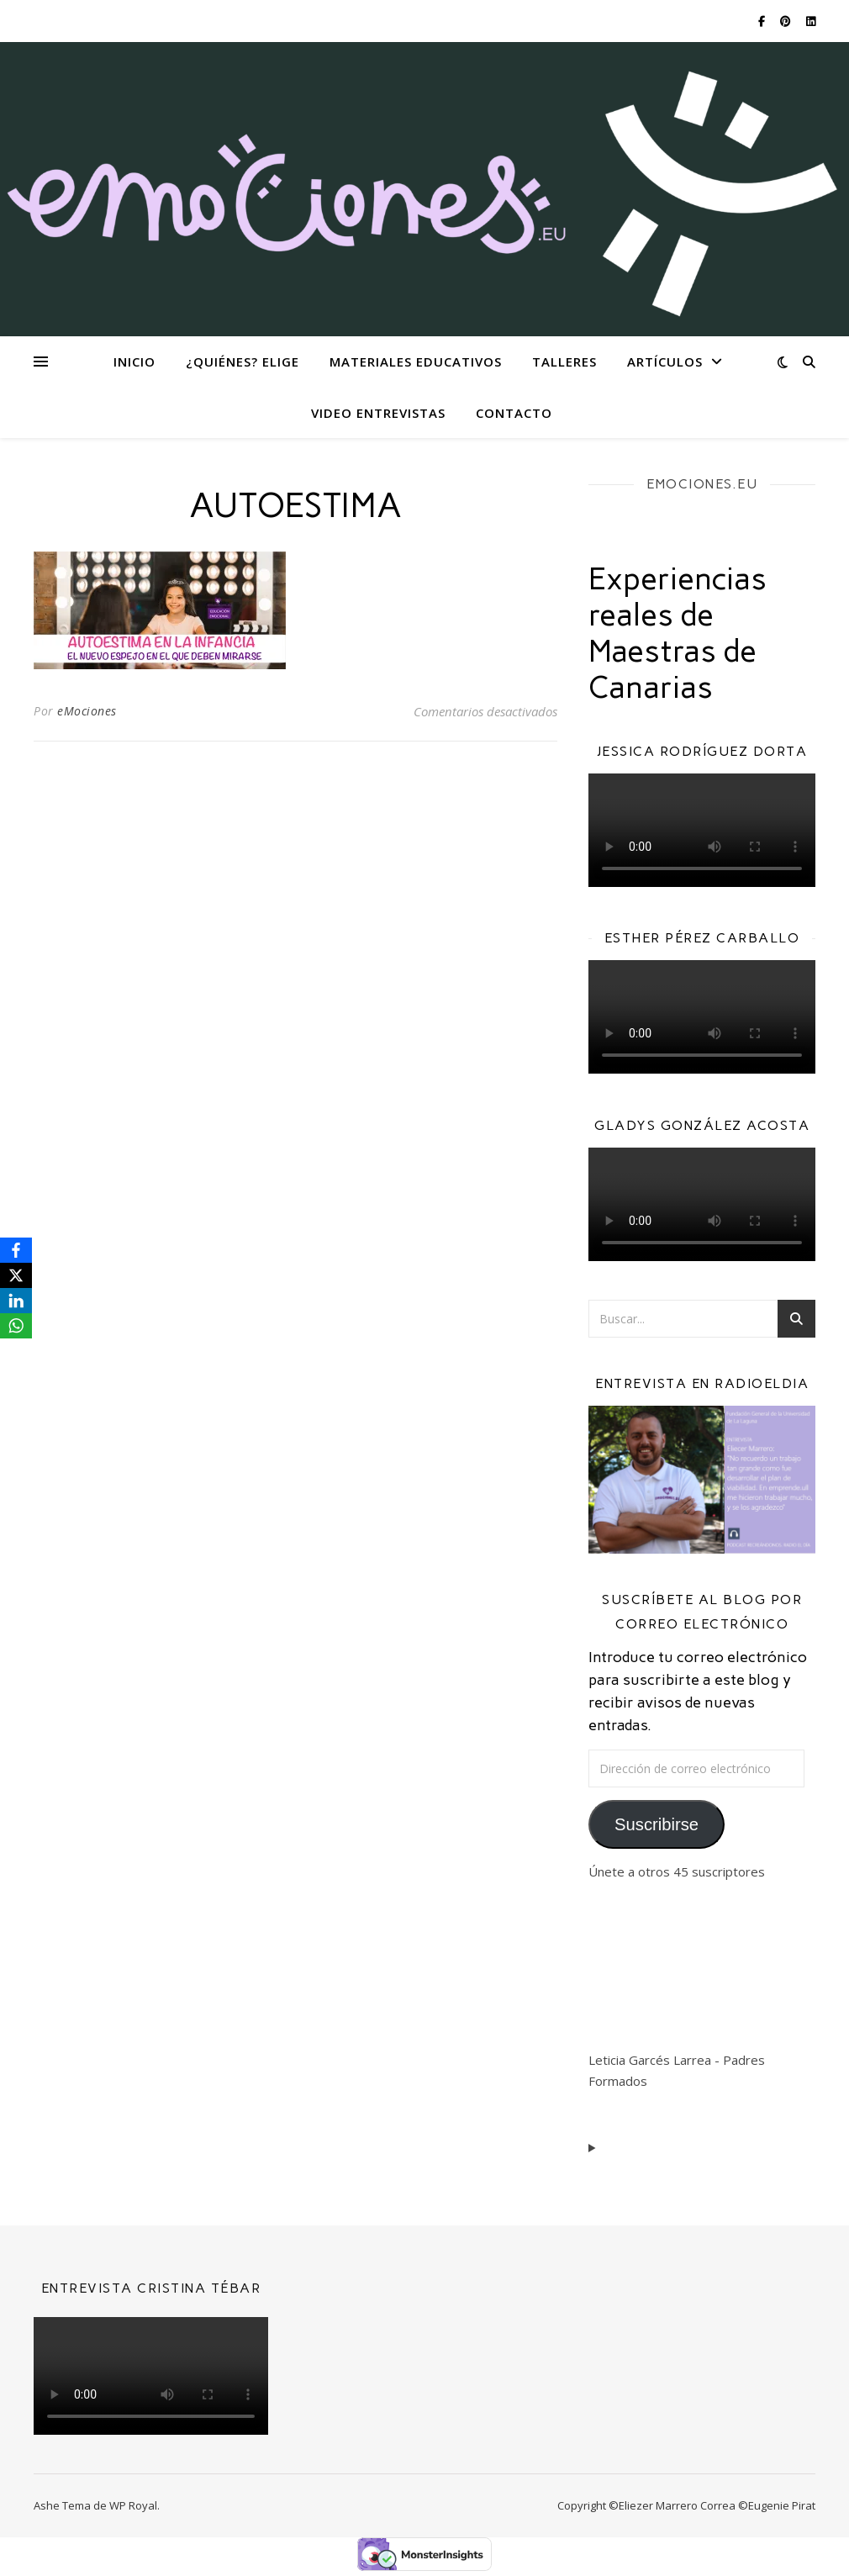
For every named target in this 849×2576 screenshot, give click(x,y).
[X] (16, 1275)
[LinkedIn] (16, 1300)
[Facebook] (16, 1250)
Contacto (514, 412)
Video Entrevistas (378, 412)
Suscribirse (656, 1824)
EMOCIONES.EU (701, 484)
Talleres (564, 361)
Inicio (134, 361)
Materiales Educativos (416, 361)
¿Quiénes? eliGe (242, 361)
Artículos (665, 361)
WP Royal (133, 2505)
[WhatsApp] (16, 1325)
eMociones (87, 711)
